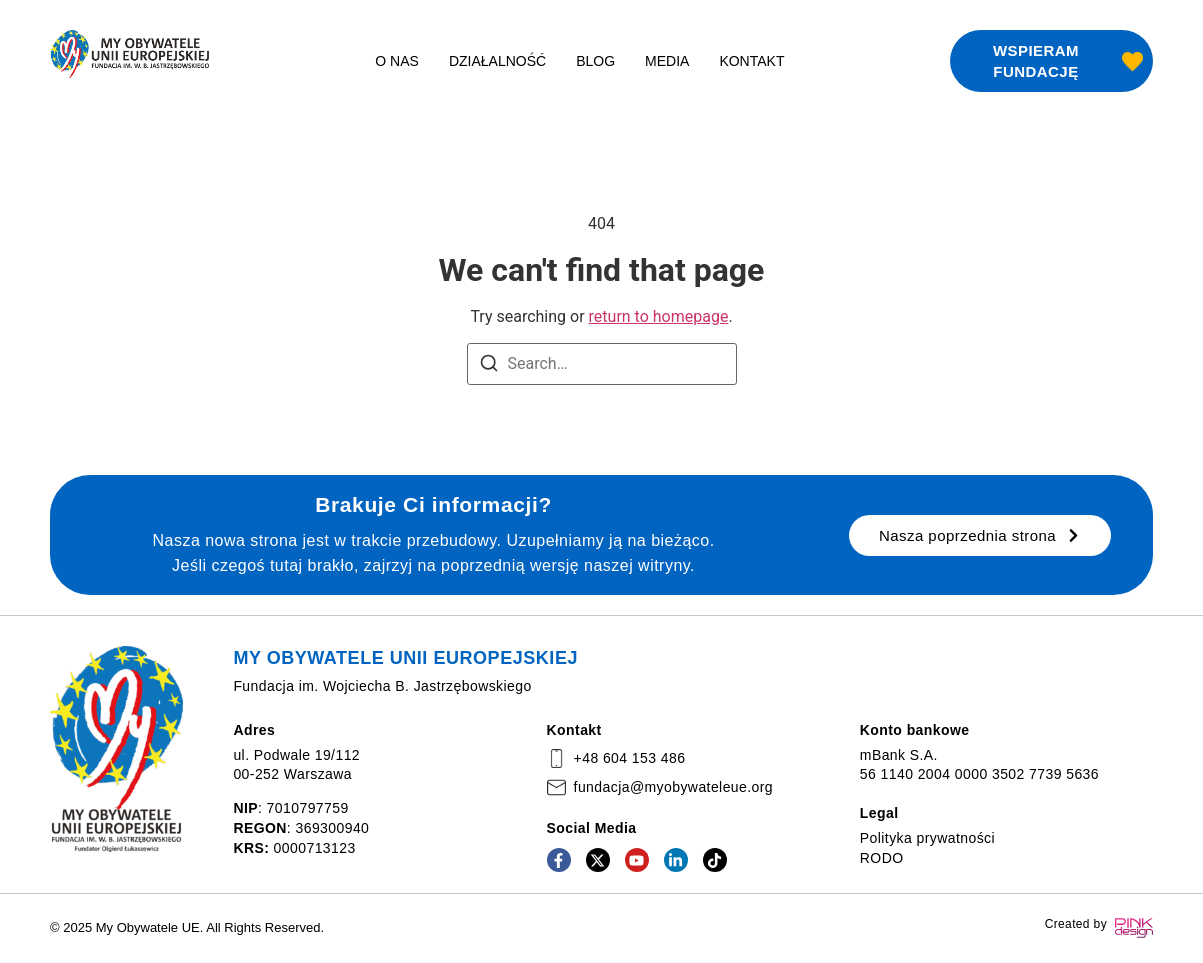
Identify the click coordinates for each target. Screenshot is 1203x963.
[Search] (489, 366)
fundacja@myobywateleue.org (673, 787)
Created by (1076, 924)
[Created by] (1134, 928)
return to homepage (659, 316)
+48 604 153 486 (630, 758)
